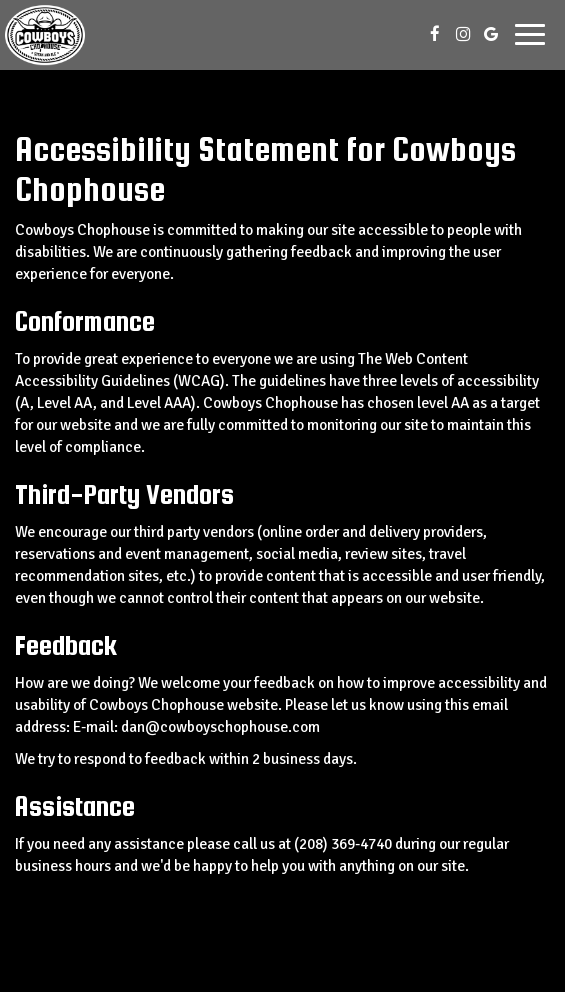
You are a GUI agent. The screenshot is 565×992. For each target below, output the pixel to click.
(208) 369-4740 (343, 844)
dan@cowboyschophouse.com (220, 727)
